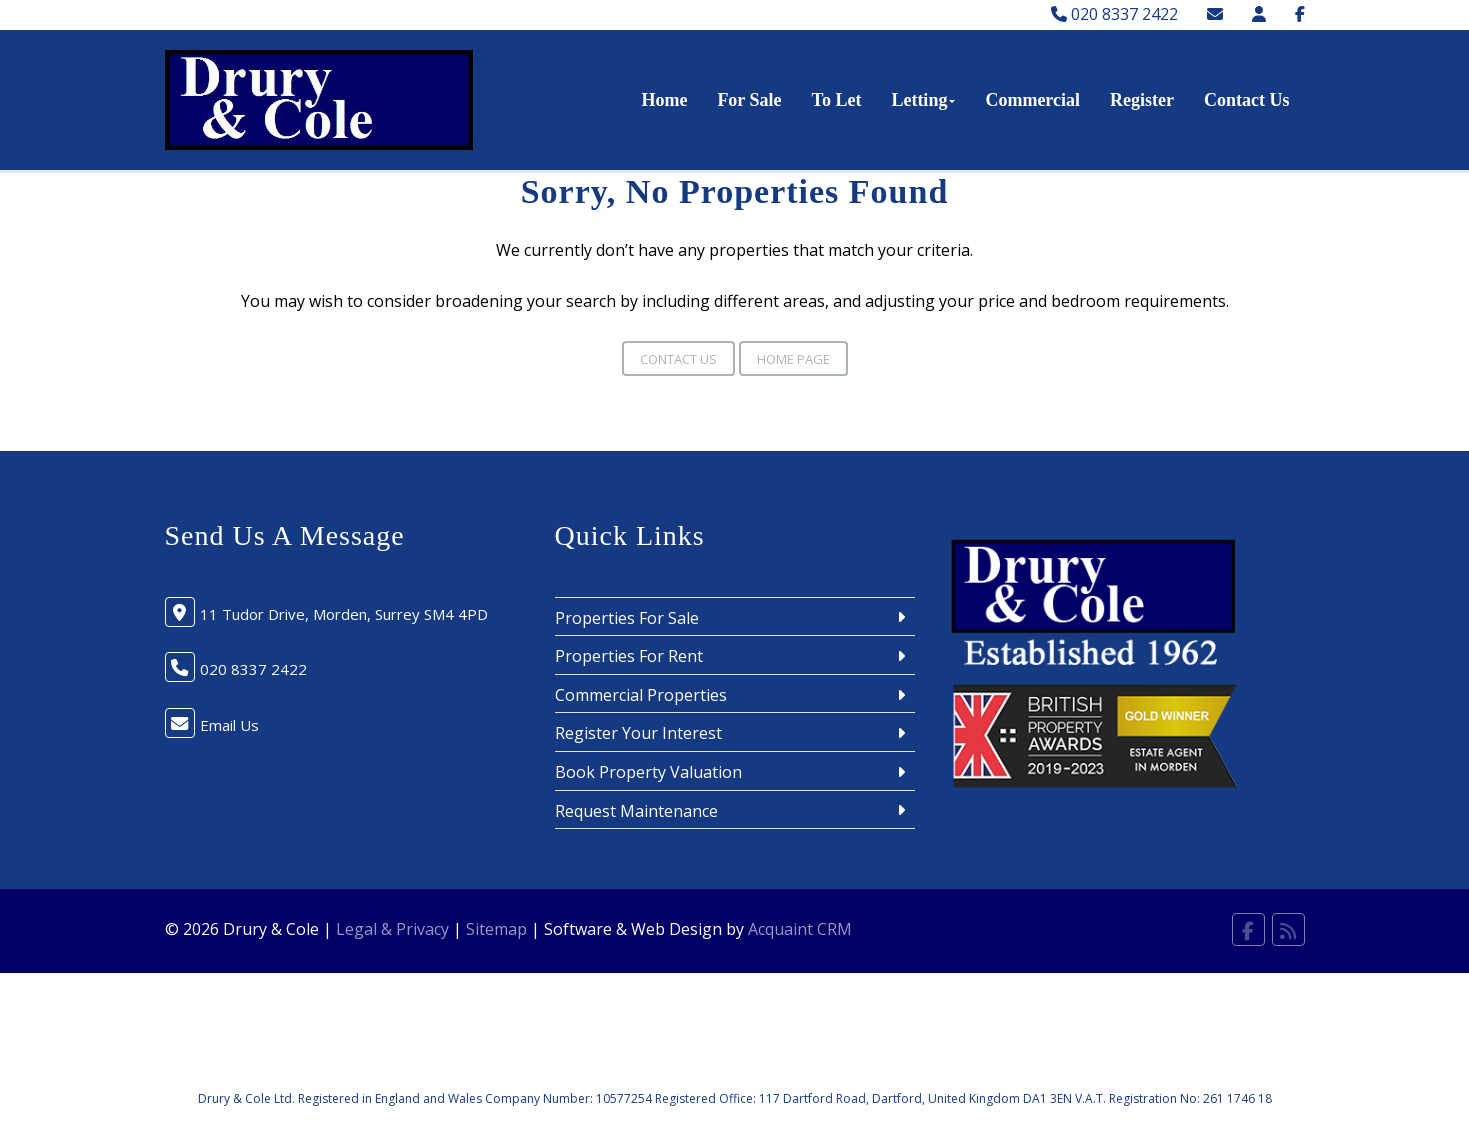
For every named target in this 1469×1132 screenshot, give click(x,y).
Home (664, 100)
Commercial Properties (641, 695)
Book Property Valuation (648, 772)
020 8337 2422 (1114, 14)
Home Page (793, 359)
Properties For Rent (629, 656)
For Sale (749, 100)
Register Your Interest (638, 733)
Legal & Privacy (392, 929)
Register (1142, 100)
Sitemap (496, 929)
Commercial (1032, 100)
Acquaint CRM (800, 929)
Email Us (229, 725)
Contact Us (1247, 100)
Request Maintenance (636, 811)
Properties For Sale (627, 618)
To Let (837, 100)
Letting (923, 100)
